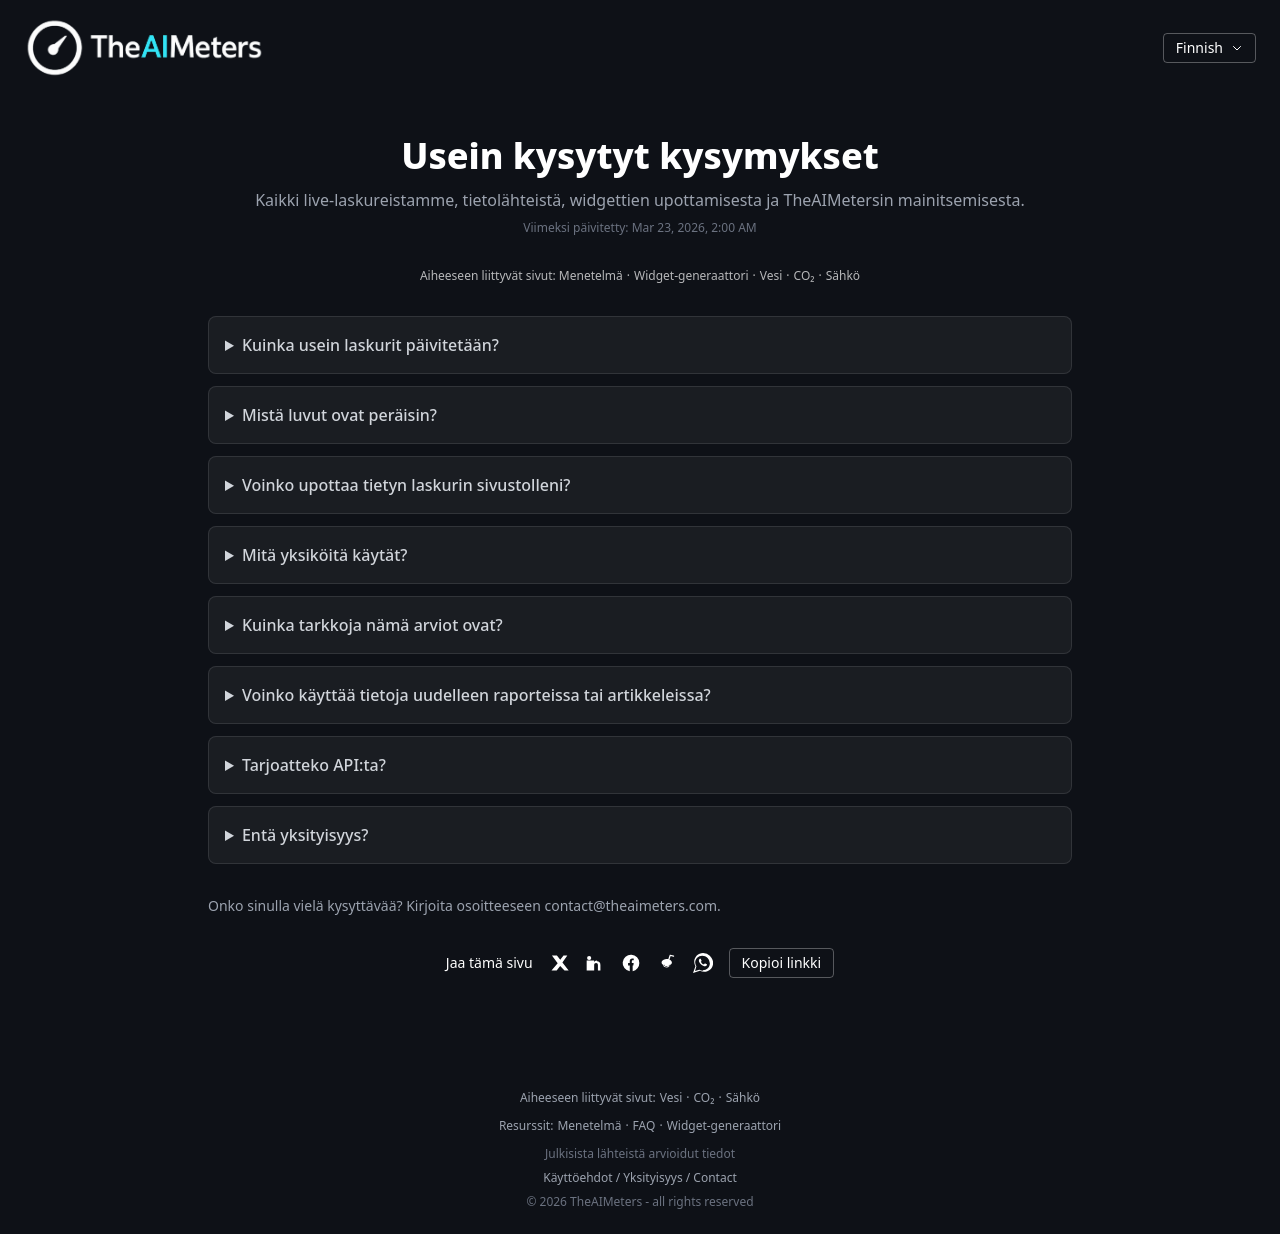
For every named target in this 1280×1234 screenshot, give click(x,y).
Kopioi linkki (782, 962)
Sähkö (843, 275)
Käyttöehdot (577, 1177)
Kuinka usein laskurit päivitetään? (370, 345)
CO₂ (804, 275)
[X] (559, 963)
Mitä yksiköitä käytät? (325, 555)
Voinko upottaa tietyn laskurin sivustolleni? (406, 485)
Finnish (1209, 47)
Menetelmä (591, 275)
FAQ (644, 1125)
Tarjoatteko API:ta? (314, 765)
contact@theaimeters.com (630, 905)
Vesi (771, 275)
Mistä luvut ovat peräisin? (339, 415)
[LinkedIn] (595, 963)
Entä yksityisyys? (305, 835)
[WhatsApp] (703, 963)
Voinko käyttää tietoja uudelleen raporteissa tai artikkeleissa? (476, 695)
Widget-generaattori (691, 275)
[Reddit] (667, 963)
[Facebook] (631, 963)
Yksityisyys (652, 1177)
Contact (714, 1177)
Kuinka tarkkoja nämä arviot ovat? (372, 625)
